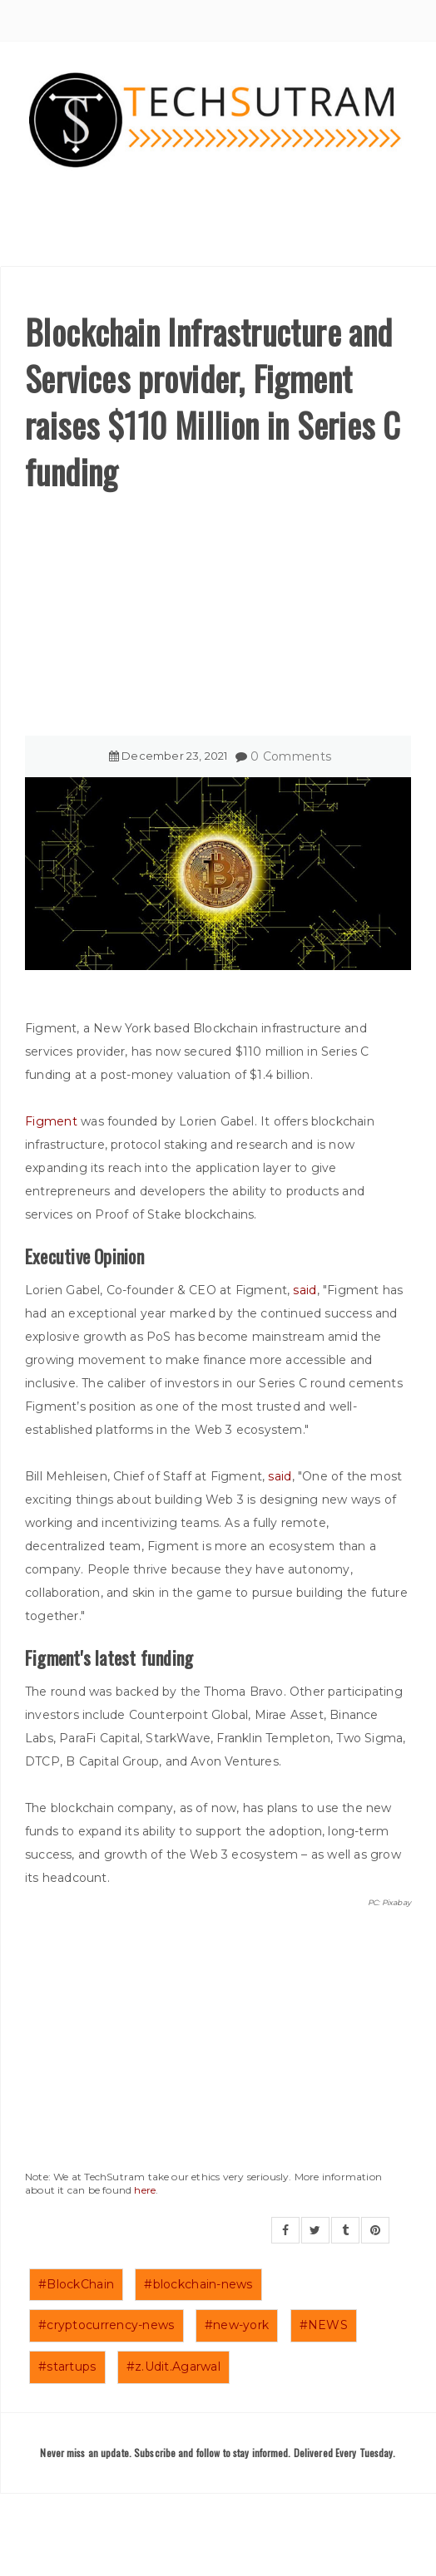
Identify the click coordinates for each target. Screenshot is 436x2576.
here (145, 2190)
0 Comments (290, 756)
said (304, 1290)
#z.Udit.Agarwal (173, 2366)
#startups (67, 2366)
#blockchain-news (198, 2284)
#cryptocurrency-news (106, 2324)
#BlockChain (76, 2284)
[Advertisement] (218, 619)
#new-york (237, 2324)
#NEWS (324, 2324)
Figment (53, 1121)
